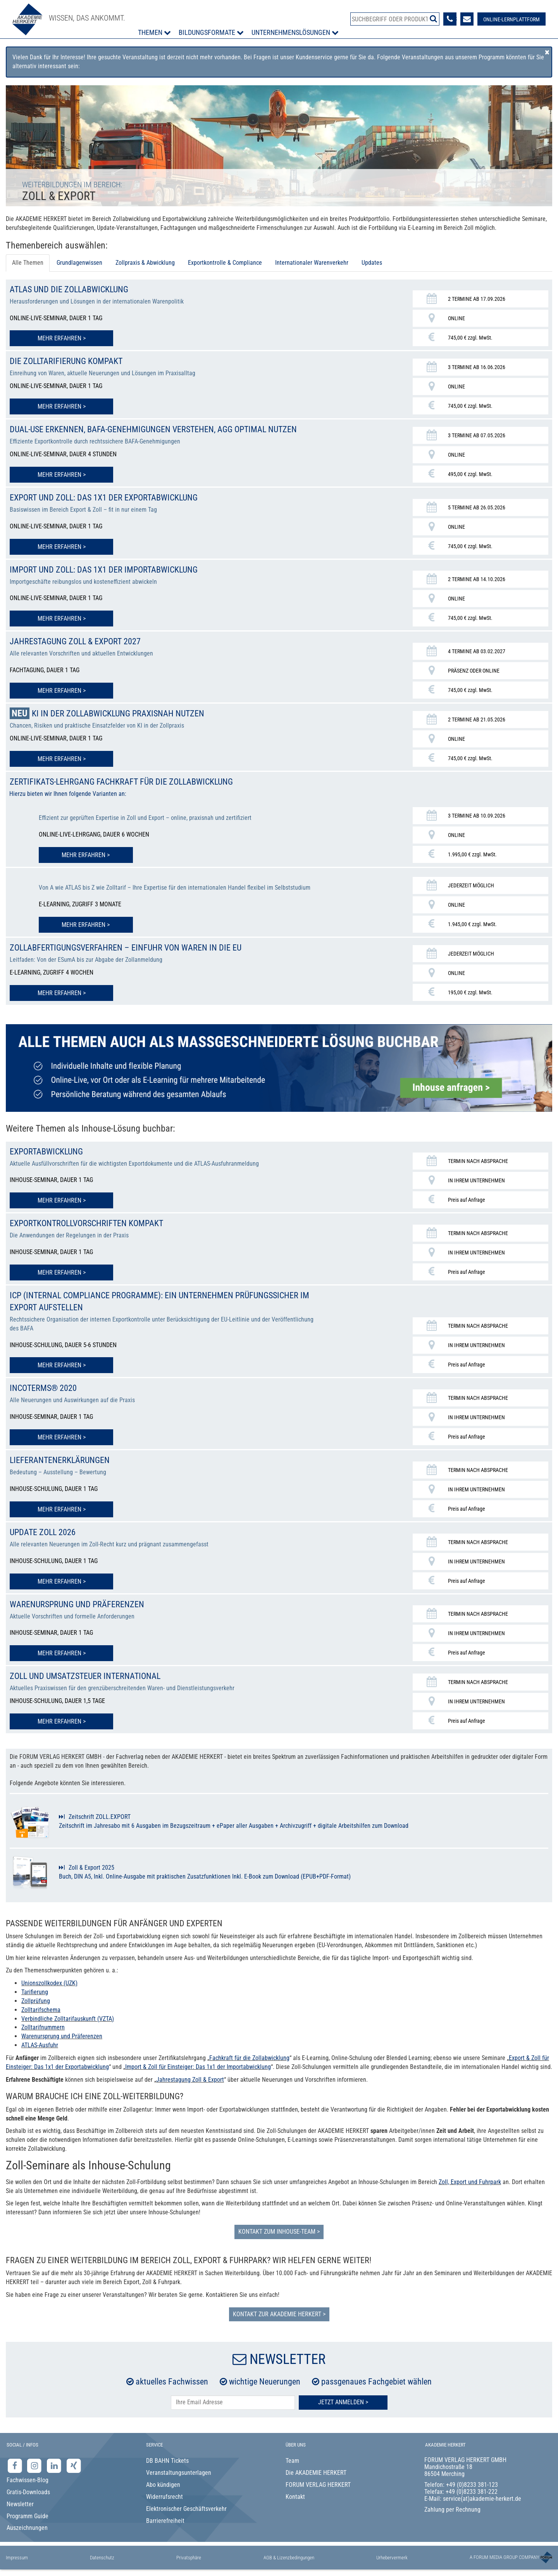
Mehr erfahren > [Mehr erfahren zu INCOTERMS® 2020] (62, 1441)
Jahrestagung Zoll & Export (190, 2082)
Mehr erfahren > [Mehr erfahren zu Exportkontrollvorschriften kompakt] (62, 1277)
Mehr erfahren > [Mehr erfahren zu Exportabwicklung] (62, 1206)
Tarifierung (34, 1994)
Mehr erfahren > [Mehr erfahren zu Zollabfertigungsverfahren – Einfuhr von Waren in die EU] (62, 998)
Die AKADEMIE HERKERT (316, 2475)
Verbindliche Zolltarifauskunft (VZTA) (67, 2021)
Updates (372, 262)
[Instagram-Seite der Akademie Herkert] (35, 2468)
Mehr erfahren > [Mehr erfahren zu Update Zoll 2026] (62, 1584)
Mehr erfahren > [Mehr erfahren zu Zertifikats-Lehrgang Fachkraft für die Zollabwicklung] (86, 862)
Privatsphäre (188, 2560)
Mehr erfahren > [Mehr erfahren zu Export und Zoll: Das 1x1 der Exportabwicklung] (62, 557)
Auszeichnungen (27, 2530)
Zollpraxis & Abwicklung (145, 262)
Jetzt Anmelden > (343, 2405)
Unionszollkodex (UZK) (49, 1985)
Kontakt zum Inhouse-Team (276, 2234)
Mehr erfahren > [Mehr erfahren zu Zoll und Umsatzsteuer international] (62, 1723)
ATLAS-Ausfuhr (39, 2047)
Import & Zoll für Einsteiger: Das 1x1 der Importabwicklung (198, 2069)
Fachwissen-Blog (27, 2482)
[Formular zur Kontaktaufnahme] (466, 19)
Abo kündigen (163, 2487)
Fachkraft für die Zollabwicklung (249, 2060)
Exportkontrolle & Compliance (225, 262)
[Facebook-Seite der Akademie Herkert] (16, 2468)
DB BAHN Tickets (167, 2463)
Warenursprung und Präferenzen (61, 2039)
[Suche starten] (432, 18)
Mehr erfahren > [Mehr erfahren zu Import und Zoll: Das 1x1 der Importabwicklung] (62, 628)
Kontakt (295, 2499)
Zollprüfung (35, 2003)
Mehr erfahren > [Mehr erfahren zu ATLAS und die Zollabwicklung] (62, 338)
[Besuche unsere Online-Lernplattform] (510, 19)
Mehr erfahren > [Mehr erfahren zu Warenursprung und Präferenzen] (62, 1656)
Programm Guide (27, 2518)
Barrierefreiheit (165, 2523)
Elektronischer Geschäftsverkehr (186, 2511)
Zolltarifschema (40, 2012)
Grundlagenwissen (79, 262)
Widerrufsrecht (164, 2499)
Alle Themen (27, 262)
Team (292, 2463)
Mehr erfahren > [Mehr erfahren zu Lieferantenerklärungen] (62, 1513)
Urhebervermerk (392, 2560)
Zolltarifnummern (43, 2030)
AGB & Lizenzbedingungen (289, 2560)
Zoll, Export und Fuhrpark (470, 2184)
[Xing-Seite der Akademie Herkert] (74, 2468)
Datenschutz (102, 2560)
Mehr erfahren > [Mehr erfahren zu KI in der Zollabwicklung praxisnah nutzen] (62, 767)
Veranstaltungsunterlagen (178, 2475)
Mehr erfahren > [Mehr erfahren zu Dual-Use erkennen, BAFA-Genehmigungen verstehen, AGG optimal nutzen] (62, 485)
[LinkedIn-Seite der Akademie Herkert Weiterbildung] (55, 2468)
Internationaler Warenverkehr (311, 262)
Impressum (17, 2560)
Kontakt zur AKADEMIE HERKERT (277, 2316)
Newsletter (20, 2506)
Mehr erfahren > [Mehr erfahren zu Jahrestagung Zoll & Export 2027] (62, 700)
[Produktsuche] (394, 19)
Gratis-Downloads (28, 2494)
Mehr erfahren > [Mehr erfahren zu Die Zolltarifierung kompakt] (62, 405)
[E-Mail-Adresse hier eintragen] (233, 2405)
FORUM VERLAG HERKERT (318, 2487)
